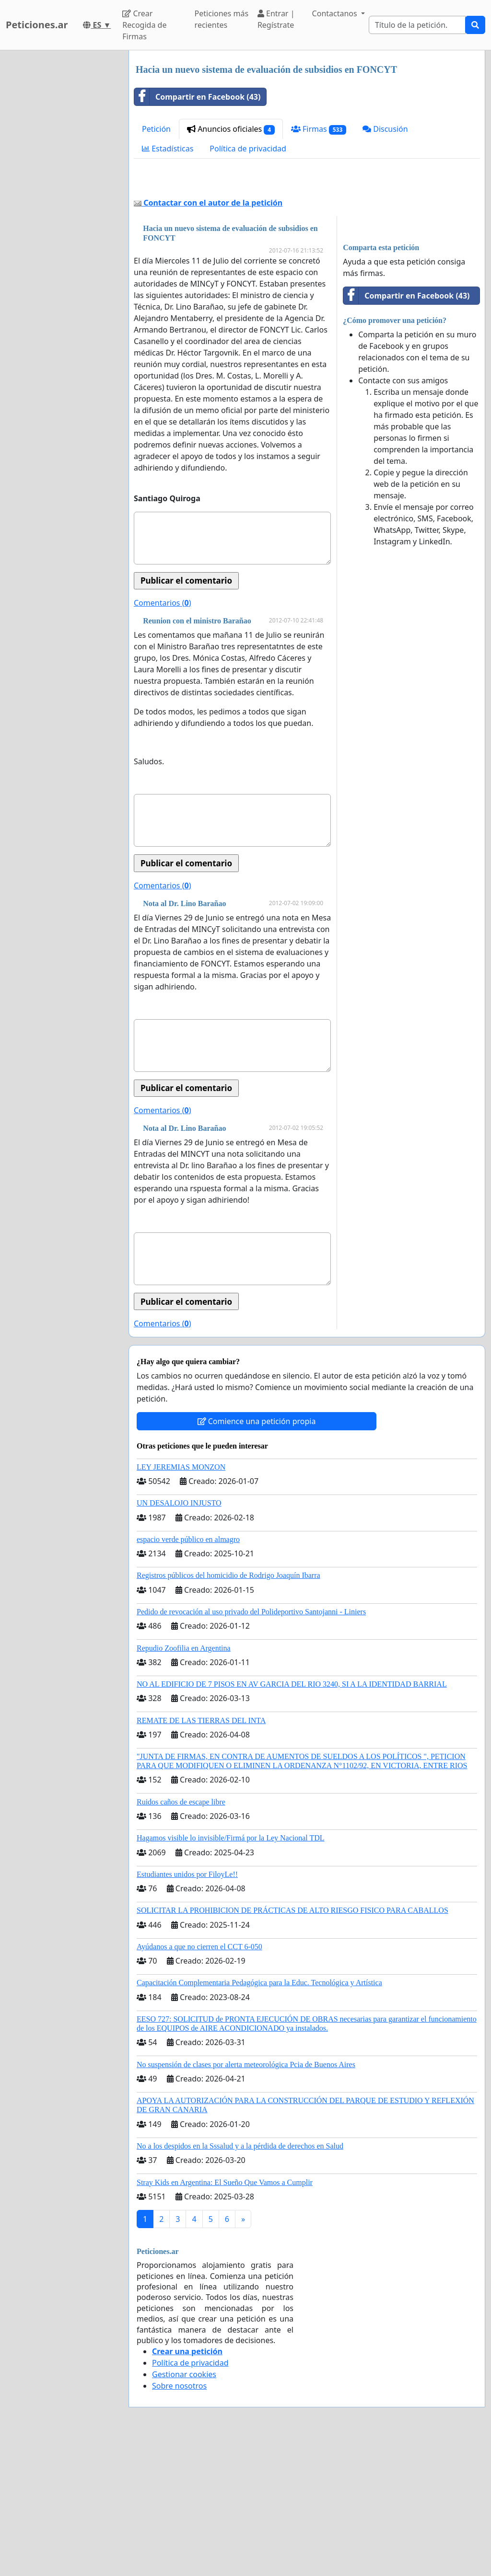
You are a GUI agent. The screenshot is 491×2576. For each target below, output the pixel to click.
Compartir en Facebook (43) (197, 96)
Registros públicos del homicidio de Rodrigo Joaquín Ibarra (228, 1709)
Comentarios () (162, 737)
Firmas (318, 129)
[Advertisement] (306, 249)
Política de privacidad (248, 148)
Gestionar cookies (184, 2508)
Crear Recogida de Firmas (144, 25)
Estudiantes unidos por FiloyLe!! (187, 2008)
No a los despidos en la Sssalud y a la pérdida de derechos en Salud (240, 2280)
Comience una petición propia (257, 1555)
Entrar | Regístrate (276, 19)
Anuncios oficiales (231, 129)
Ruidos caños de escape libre (181, 1936)
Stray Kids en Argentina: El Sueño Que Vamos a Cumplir (225, 2316)
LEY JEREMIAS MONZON (181, 1601)
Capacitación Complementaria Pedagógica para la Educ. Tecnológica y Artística (259, 2117)
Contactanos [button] (335, 13)
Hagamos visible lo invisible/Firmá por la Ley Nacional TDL (231, 1972)
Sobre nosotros (179, 2520)
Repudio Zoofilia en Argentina (184, 1782)
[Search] (417, 25)
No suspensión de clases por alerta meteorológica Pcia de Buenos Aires (246, 2199)
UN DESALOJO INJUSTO (179, 1637)
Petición (156, 129)
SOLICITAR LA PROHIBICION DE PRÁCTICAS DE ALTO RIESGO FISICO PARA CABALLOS (292, 2044)
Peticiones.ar (37, 24)
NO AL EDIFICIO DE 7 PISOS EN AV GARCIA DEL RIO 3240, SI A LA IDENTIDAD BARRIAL (292, 1818)
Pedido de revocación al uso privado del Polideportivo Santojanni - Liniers (251, 1746)
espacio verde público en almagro (188, 1673)
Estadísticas (167, 148)
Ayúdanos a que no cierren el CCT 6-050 (199, 2081)
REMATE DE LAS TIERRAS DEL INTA (201, 1855)
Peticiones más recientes (221, 19)
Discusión (385, 129)
